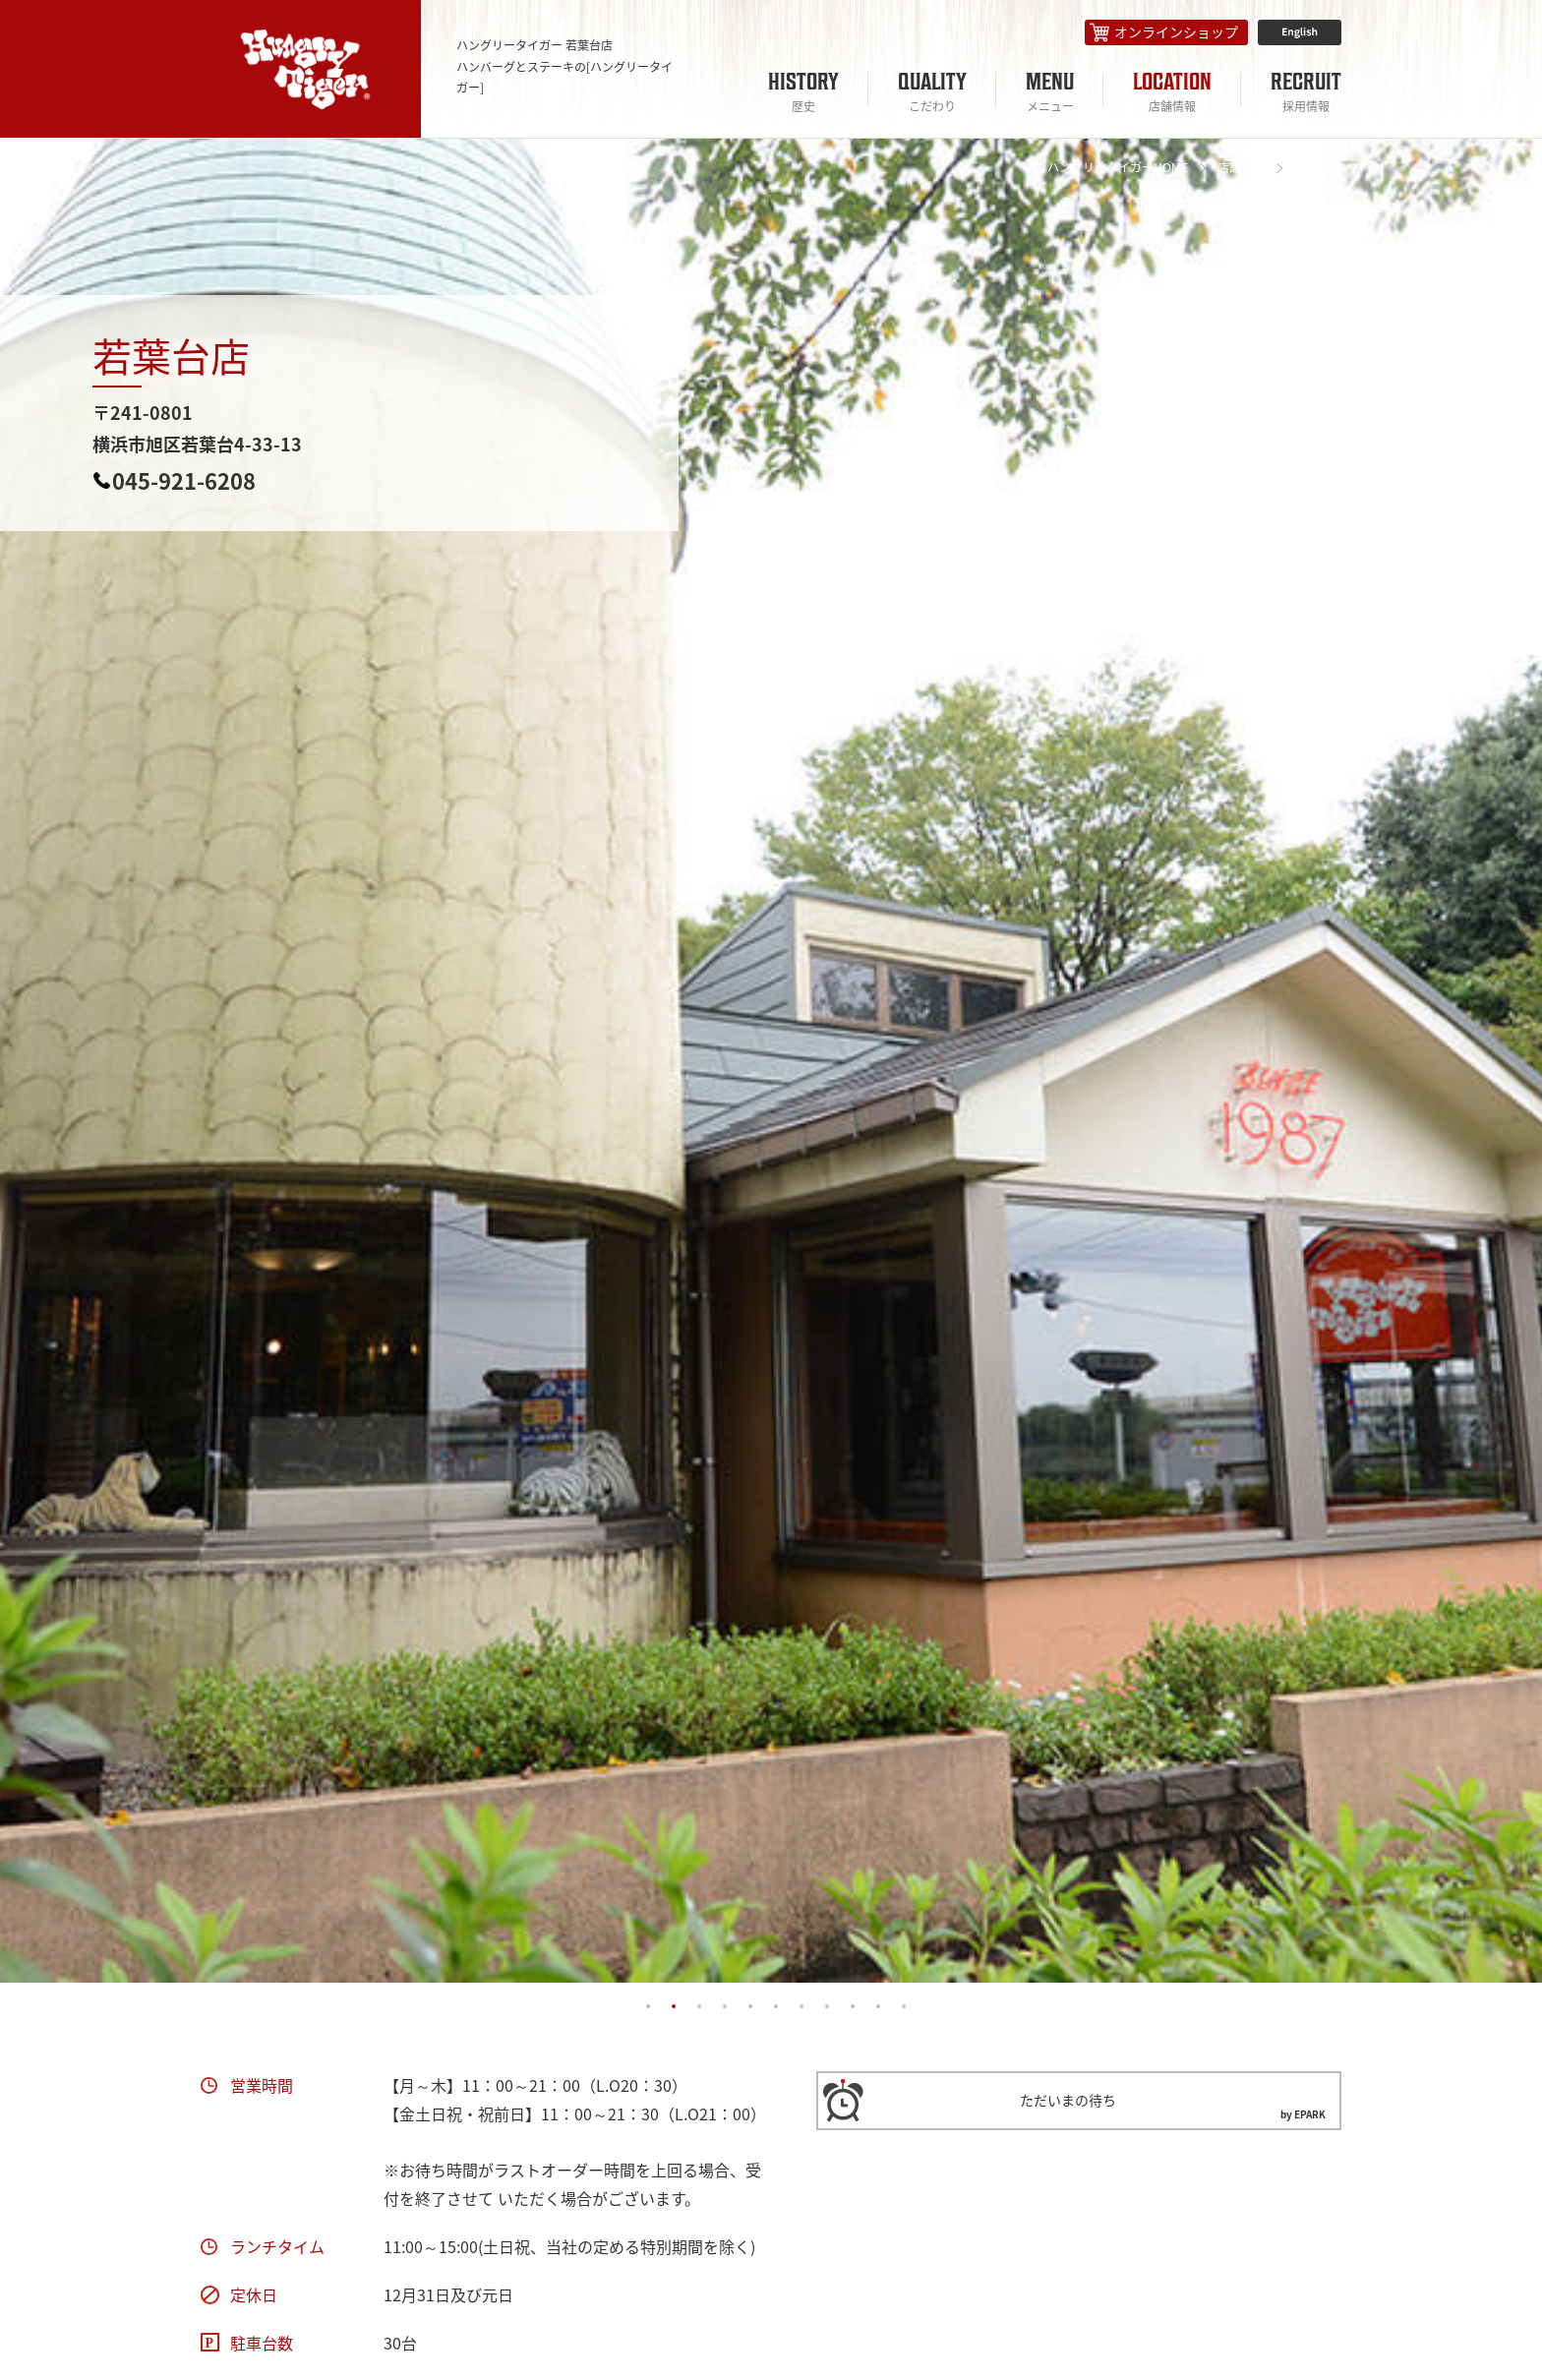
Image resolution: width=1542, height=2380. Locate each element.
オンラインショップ (1176, 31)
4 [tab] (725, 2007)
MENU (1050, 91)
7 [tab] (801, 2007)
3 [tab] (699, 2007)
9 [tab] (852, 2007)
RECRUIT (1306, 91)
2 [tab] (673, 2007)
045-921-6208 (184, 480)
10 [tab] (878, 2007)
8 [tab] (827, 2007)
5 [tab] (750, 2007)
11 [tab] (904, 2007)
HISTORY (803, 91)
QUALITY (932, 91)
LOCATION (1172, 91)
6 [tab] (776, 2007)
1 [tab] (648, 2007)
